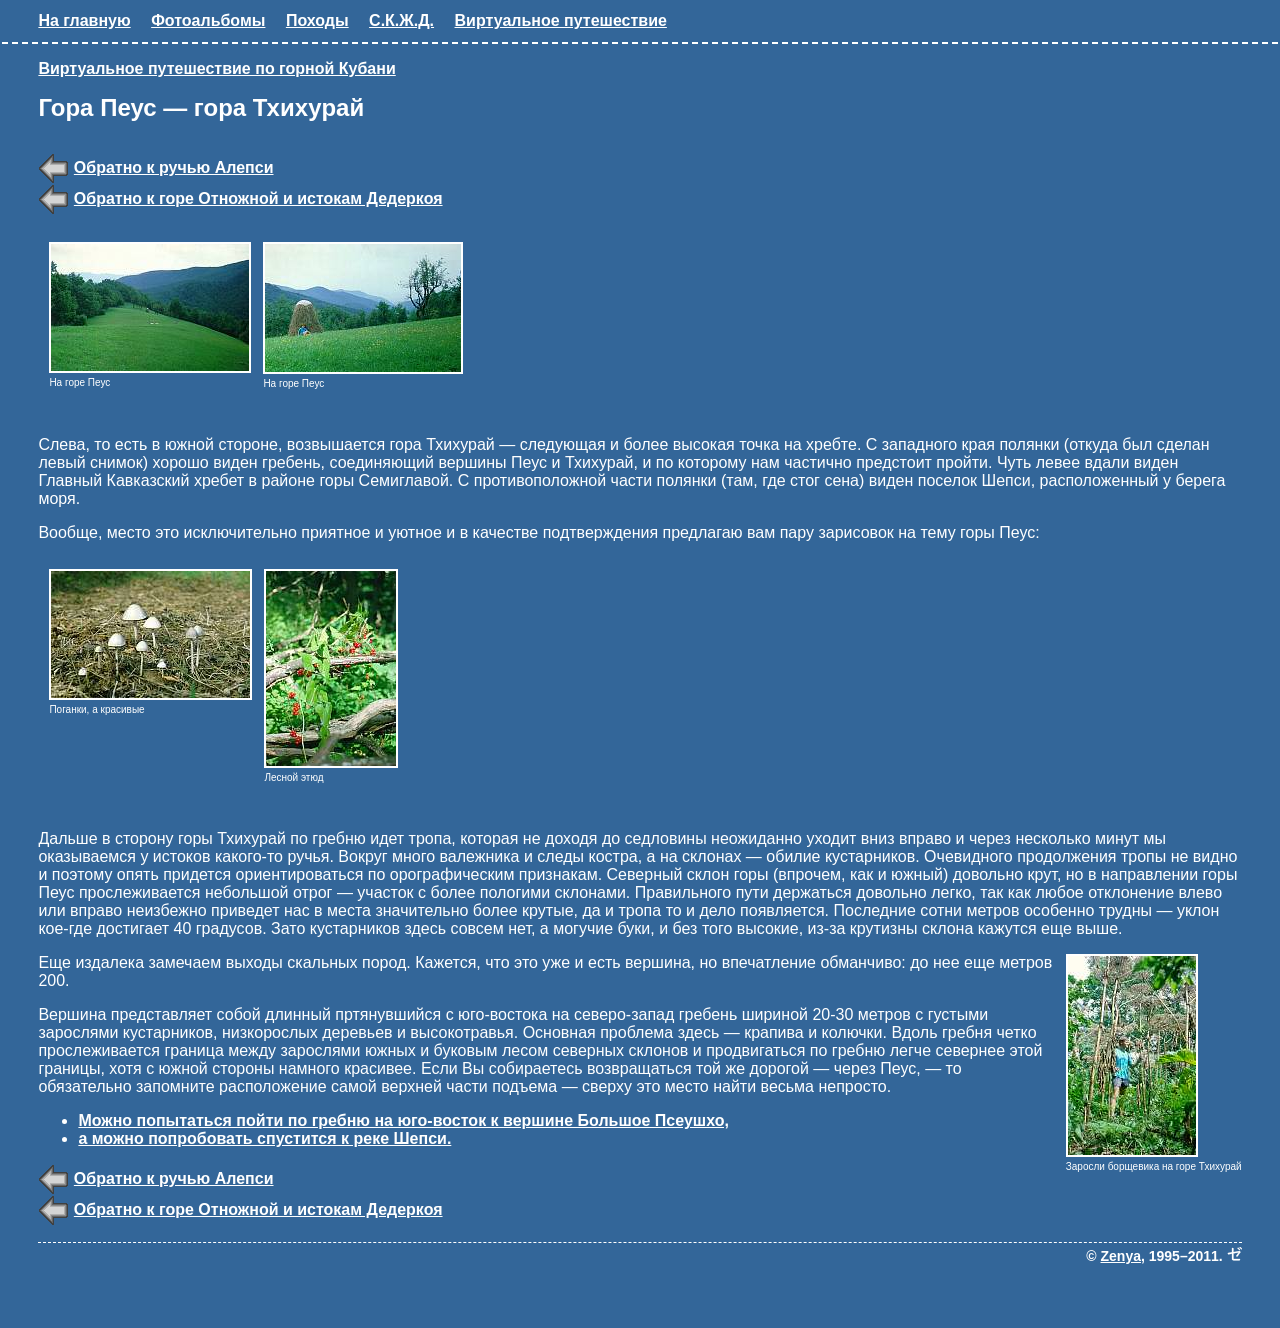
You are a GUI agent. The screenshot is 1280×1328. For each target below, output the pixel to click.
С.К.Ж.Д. (401, 20)
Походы (317, 20)
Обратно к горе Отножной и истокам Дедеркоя (258, 198)
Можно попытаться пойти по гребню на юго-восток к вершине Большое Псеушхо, (403, 1120)
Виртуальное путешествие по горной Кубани (216, 68)
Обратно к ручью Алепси (174, 167)
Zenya (1121, 1256)
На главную (84, 20)
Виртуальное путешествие (561, 20)
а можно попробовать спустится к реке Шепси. (264, 1138)
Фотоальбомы (208, 20)
